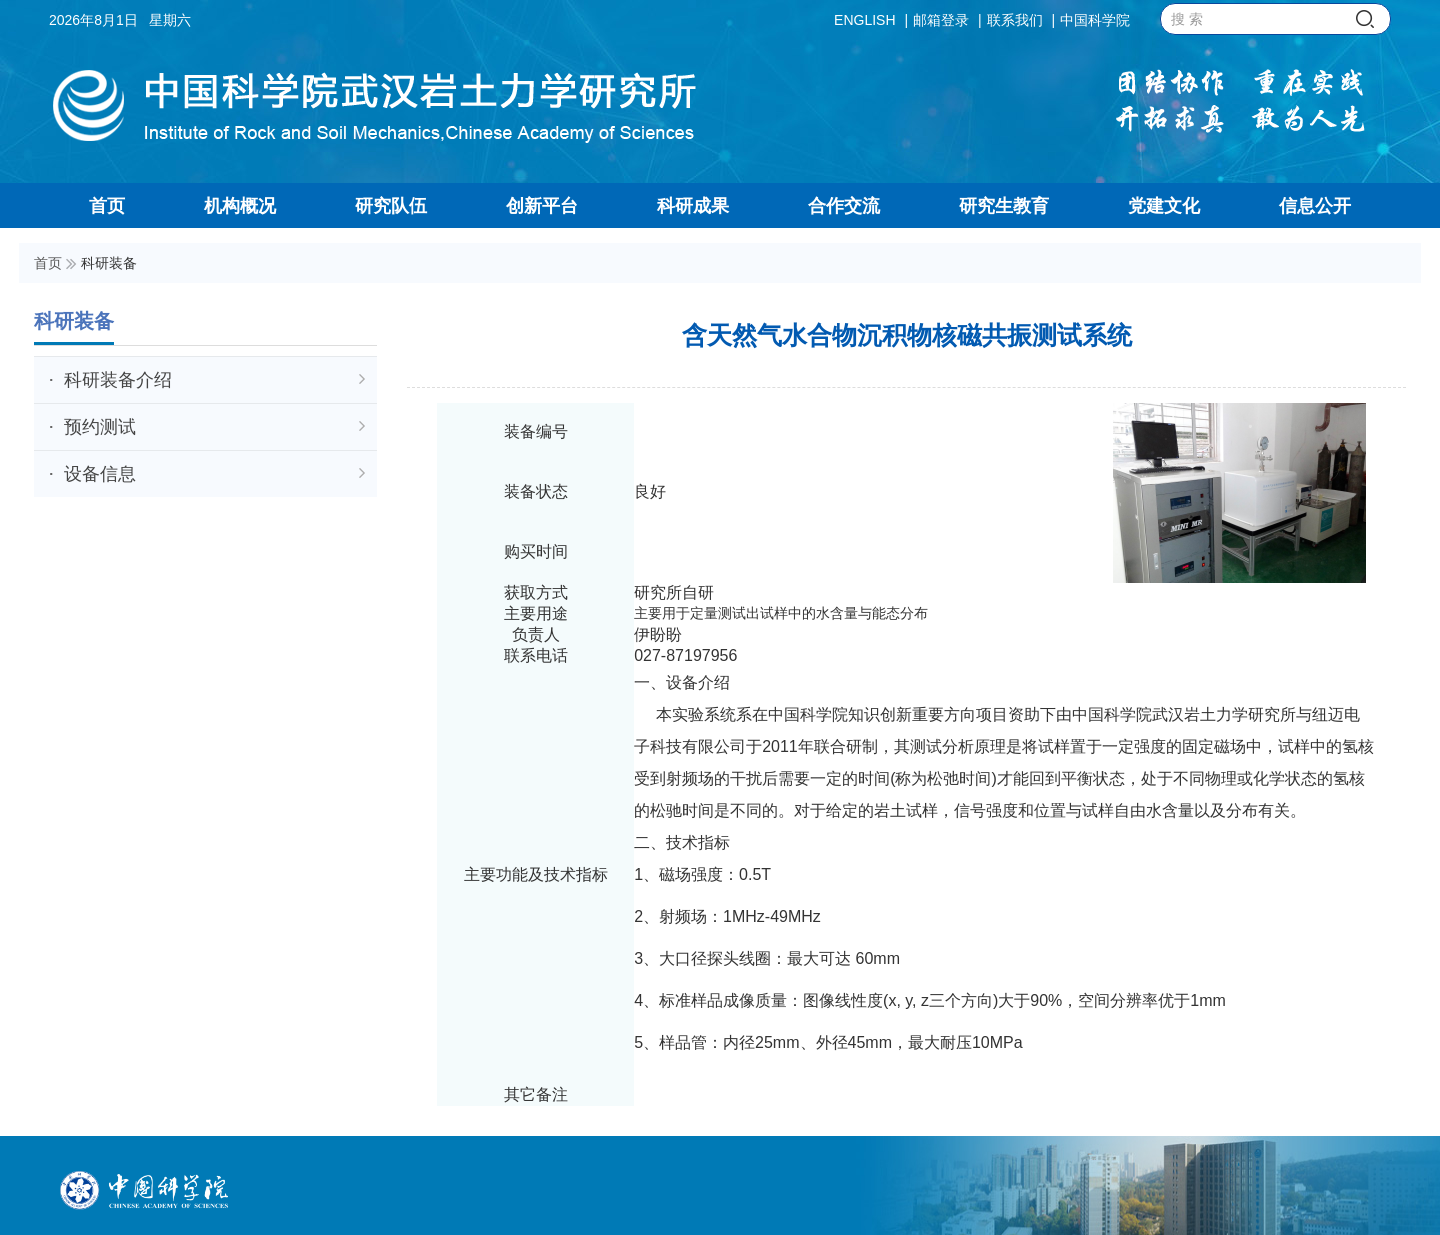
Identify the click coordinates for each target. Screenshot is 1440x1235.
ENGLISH (864, 20)
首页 (48, 263)
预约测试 (214, 427)
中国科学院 (1095, 20)
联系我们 (1015, 20)
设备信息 (214, 474)
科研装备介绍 (214, 380)
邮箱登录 (941, 20)
